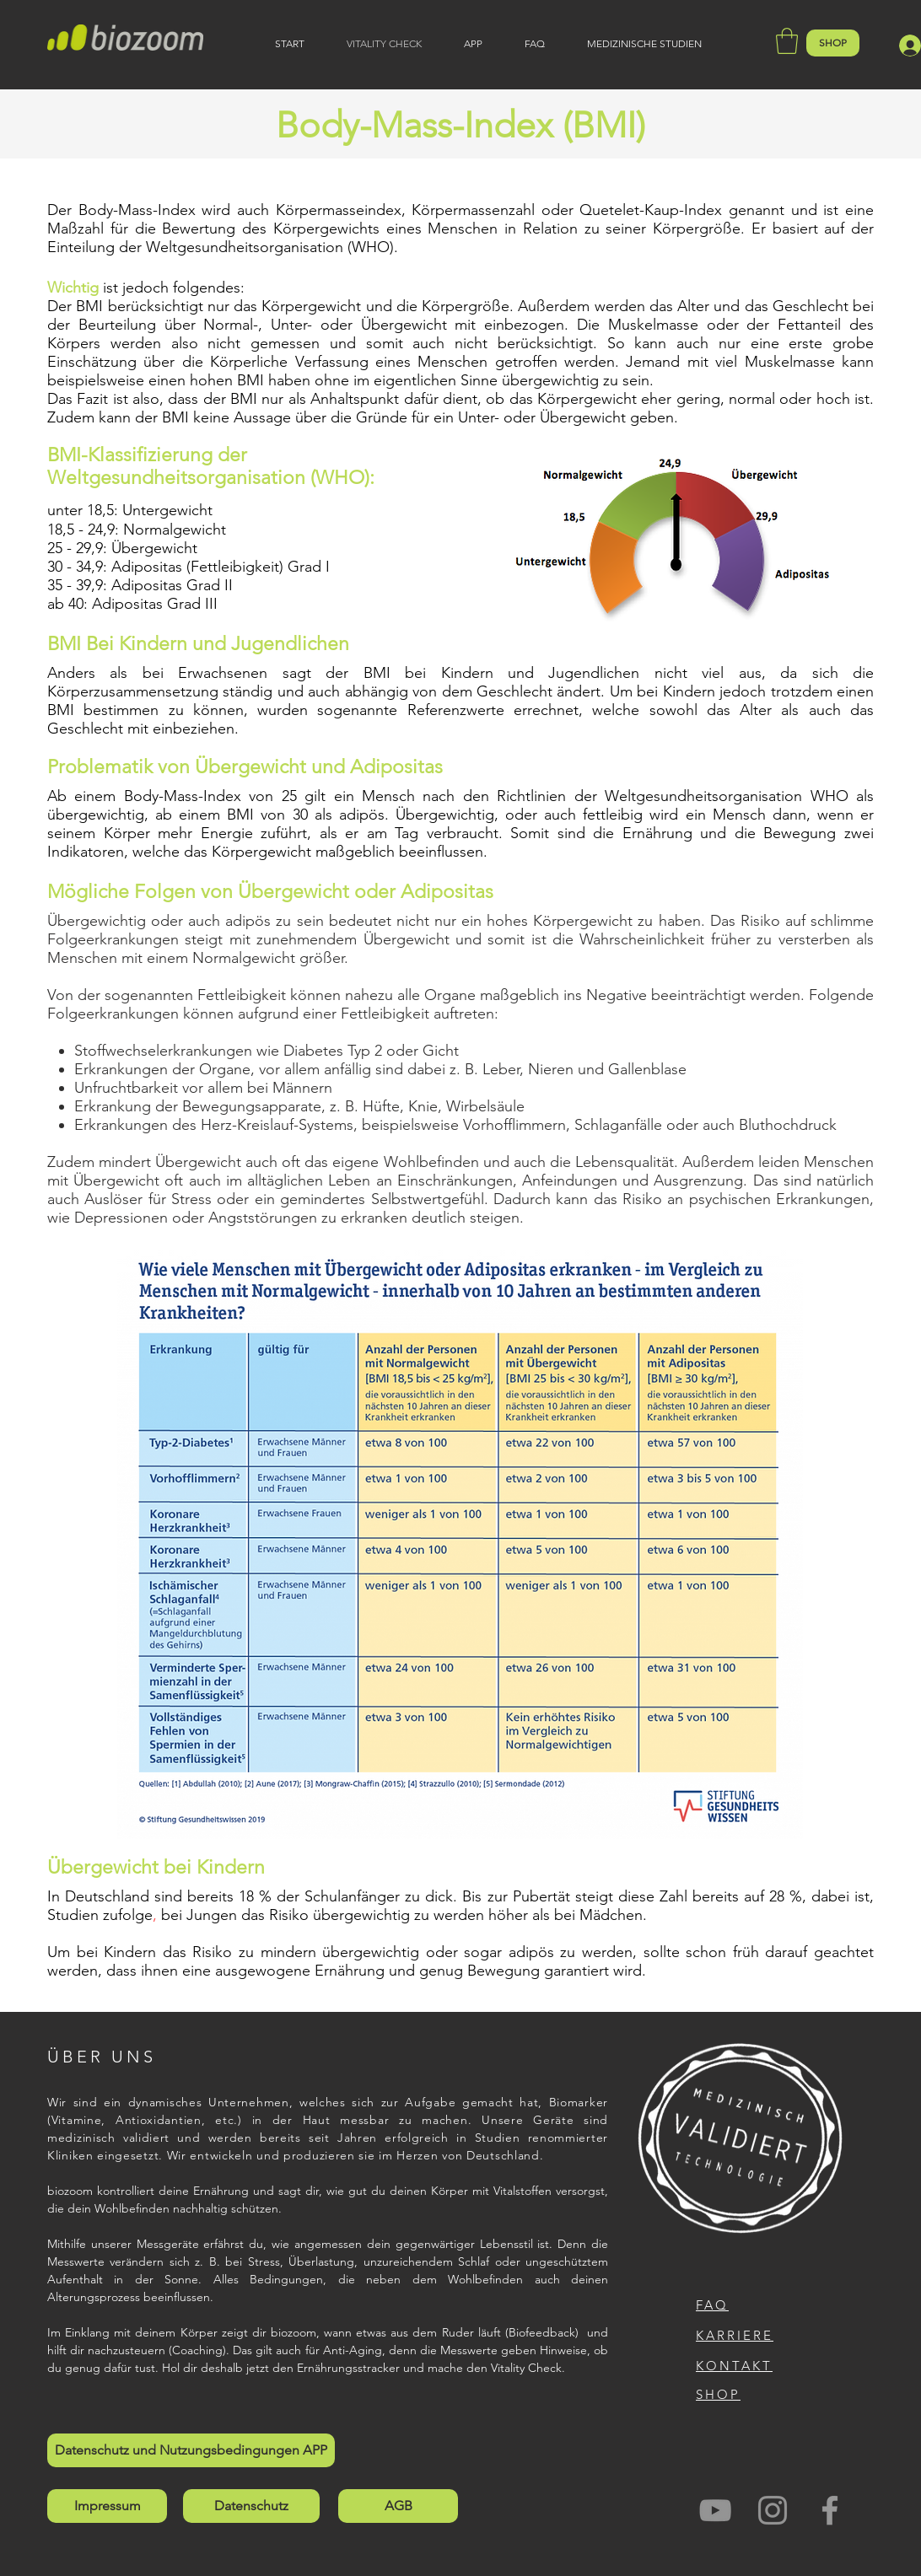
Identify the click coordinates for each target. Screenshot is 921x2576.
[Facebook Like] (808, 2514)
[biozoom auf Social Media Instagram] (772, 2510)
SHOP (718, 2394)
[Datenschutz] (251, 2506)
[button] (787, 41)
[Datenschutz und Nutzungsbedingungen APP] (191, 2450)
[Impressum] (107, 2506)
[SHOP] (832, 43)
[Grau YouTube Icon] (715, 2510)
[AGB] (398, 2506)
